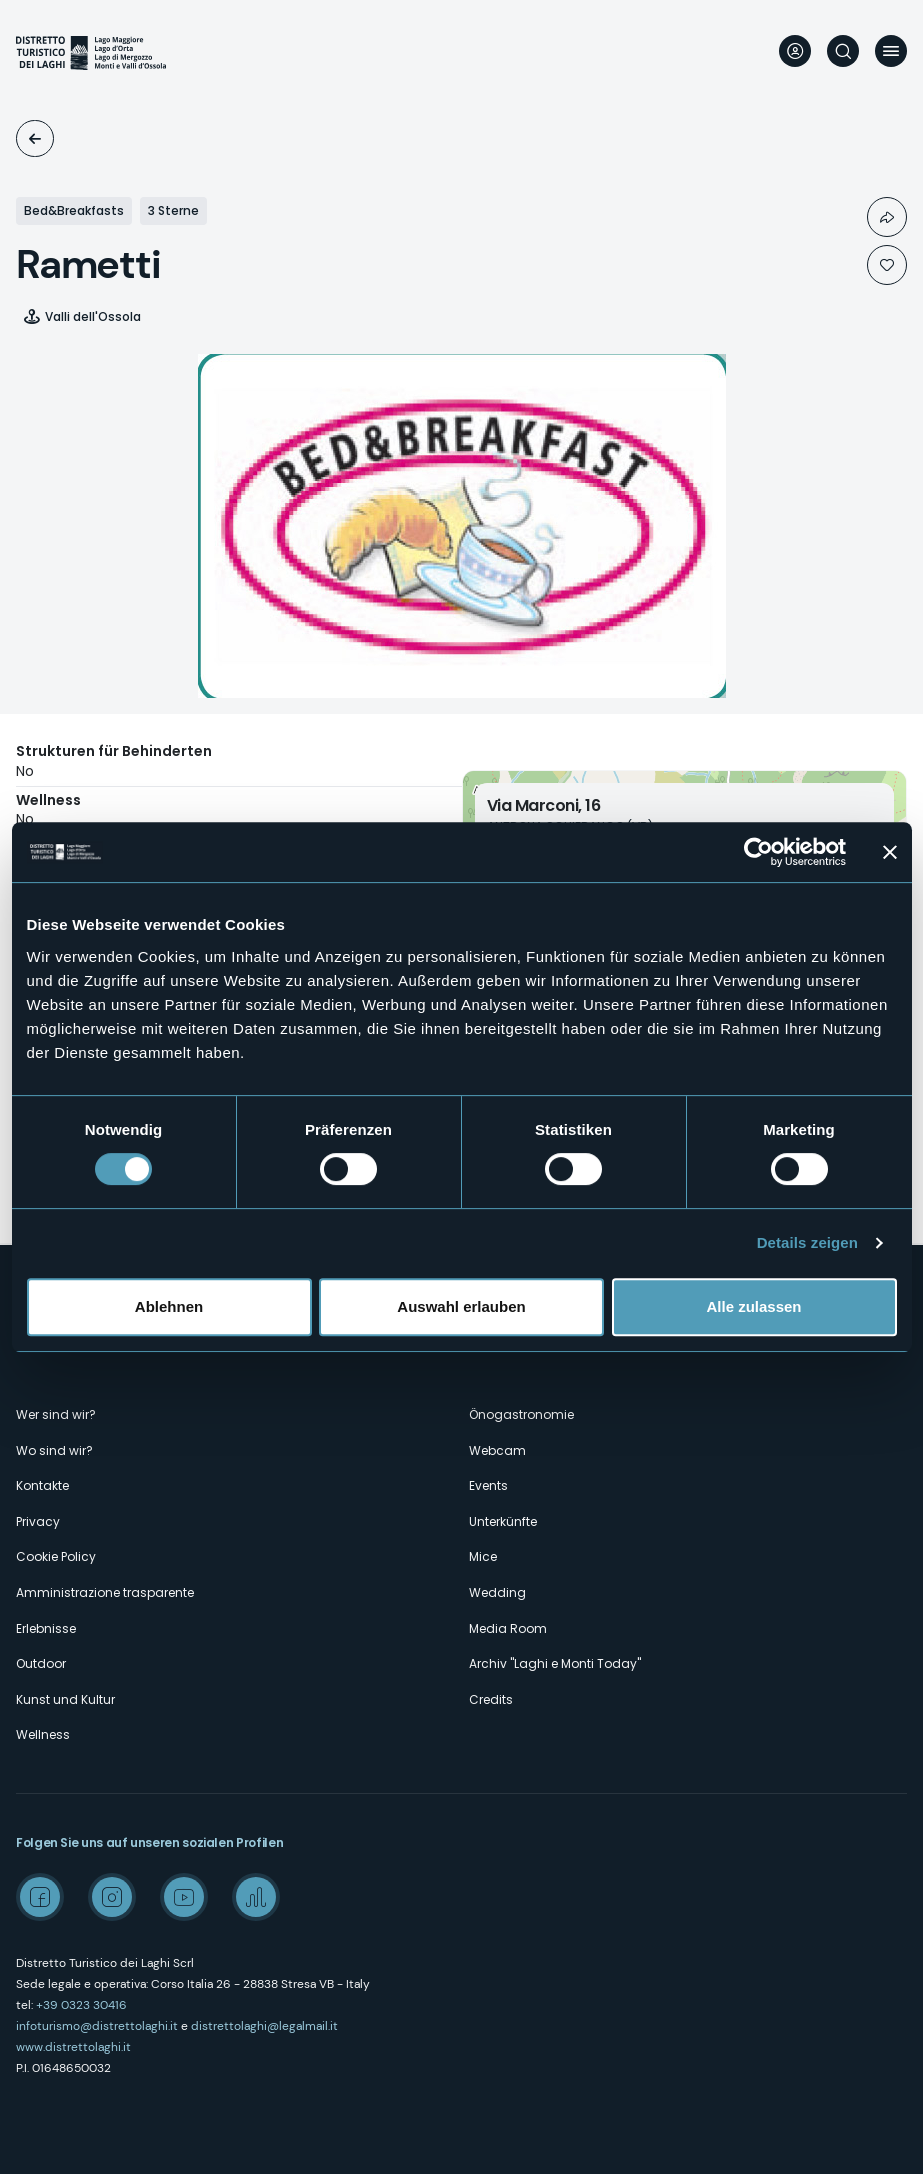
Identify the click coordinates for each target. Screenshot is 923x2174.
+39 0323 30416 (81, 2005)
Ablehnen (169, 1306)
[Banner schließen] (890, 852)
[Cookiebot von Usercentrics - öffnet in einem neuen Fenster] (758, 852)
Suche (843, 51)
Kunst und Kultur (65, 1699)
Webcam (497, 1450)
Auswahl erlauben (461, 1306)
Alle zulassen (753, 1306)
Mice (483, 1556)
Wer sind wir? (56, 1414)
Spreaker (256, 1897)
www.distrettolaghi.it (73, 2047)
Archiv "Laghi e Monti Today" (555, 1663)
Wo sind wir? (54, 1450)
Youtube (184, 1897)
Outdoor (41, 1663)
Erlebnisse (46, 1628)
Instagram (112, 1897)
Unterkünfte (35, 138)
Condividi (887, 217)
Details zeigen (807, 1242)
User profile (795, 51)
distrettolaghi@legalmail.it (264, 2026)
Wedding (497, 1592)
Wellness (43, 1734)
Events (488, 1485)
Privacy (38, 1521)
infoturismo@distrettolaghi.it (97, 2026)
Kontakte (42, 1485)
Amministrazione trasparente (105, 1592)
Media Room (508, 1628)
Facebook (40, 1897)
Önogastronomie (521, 1414)
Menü (891, 51)
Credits (491, 1699)
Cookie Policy (56, 1556)
